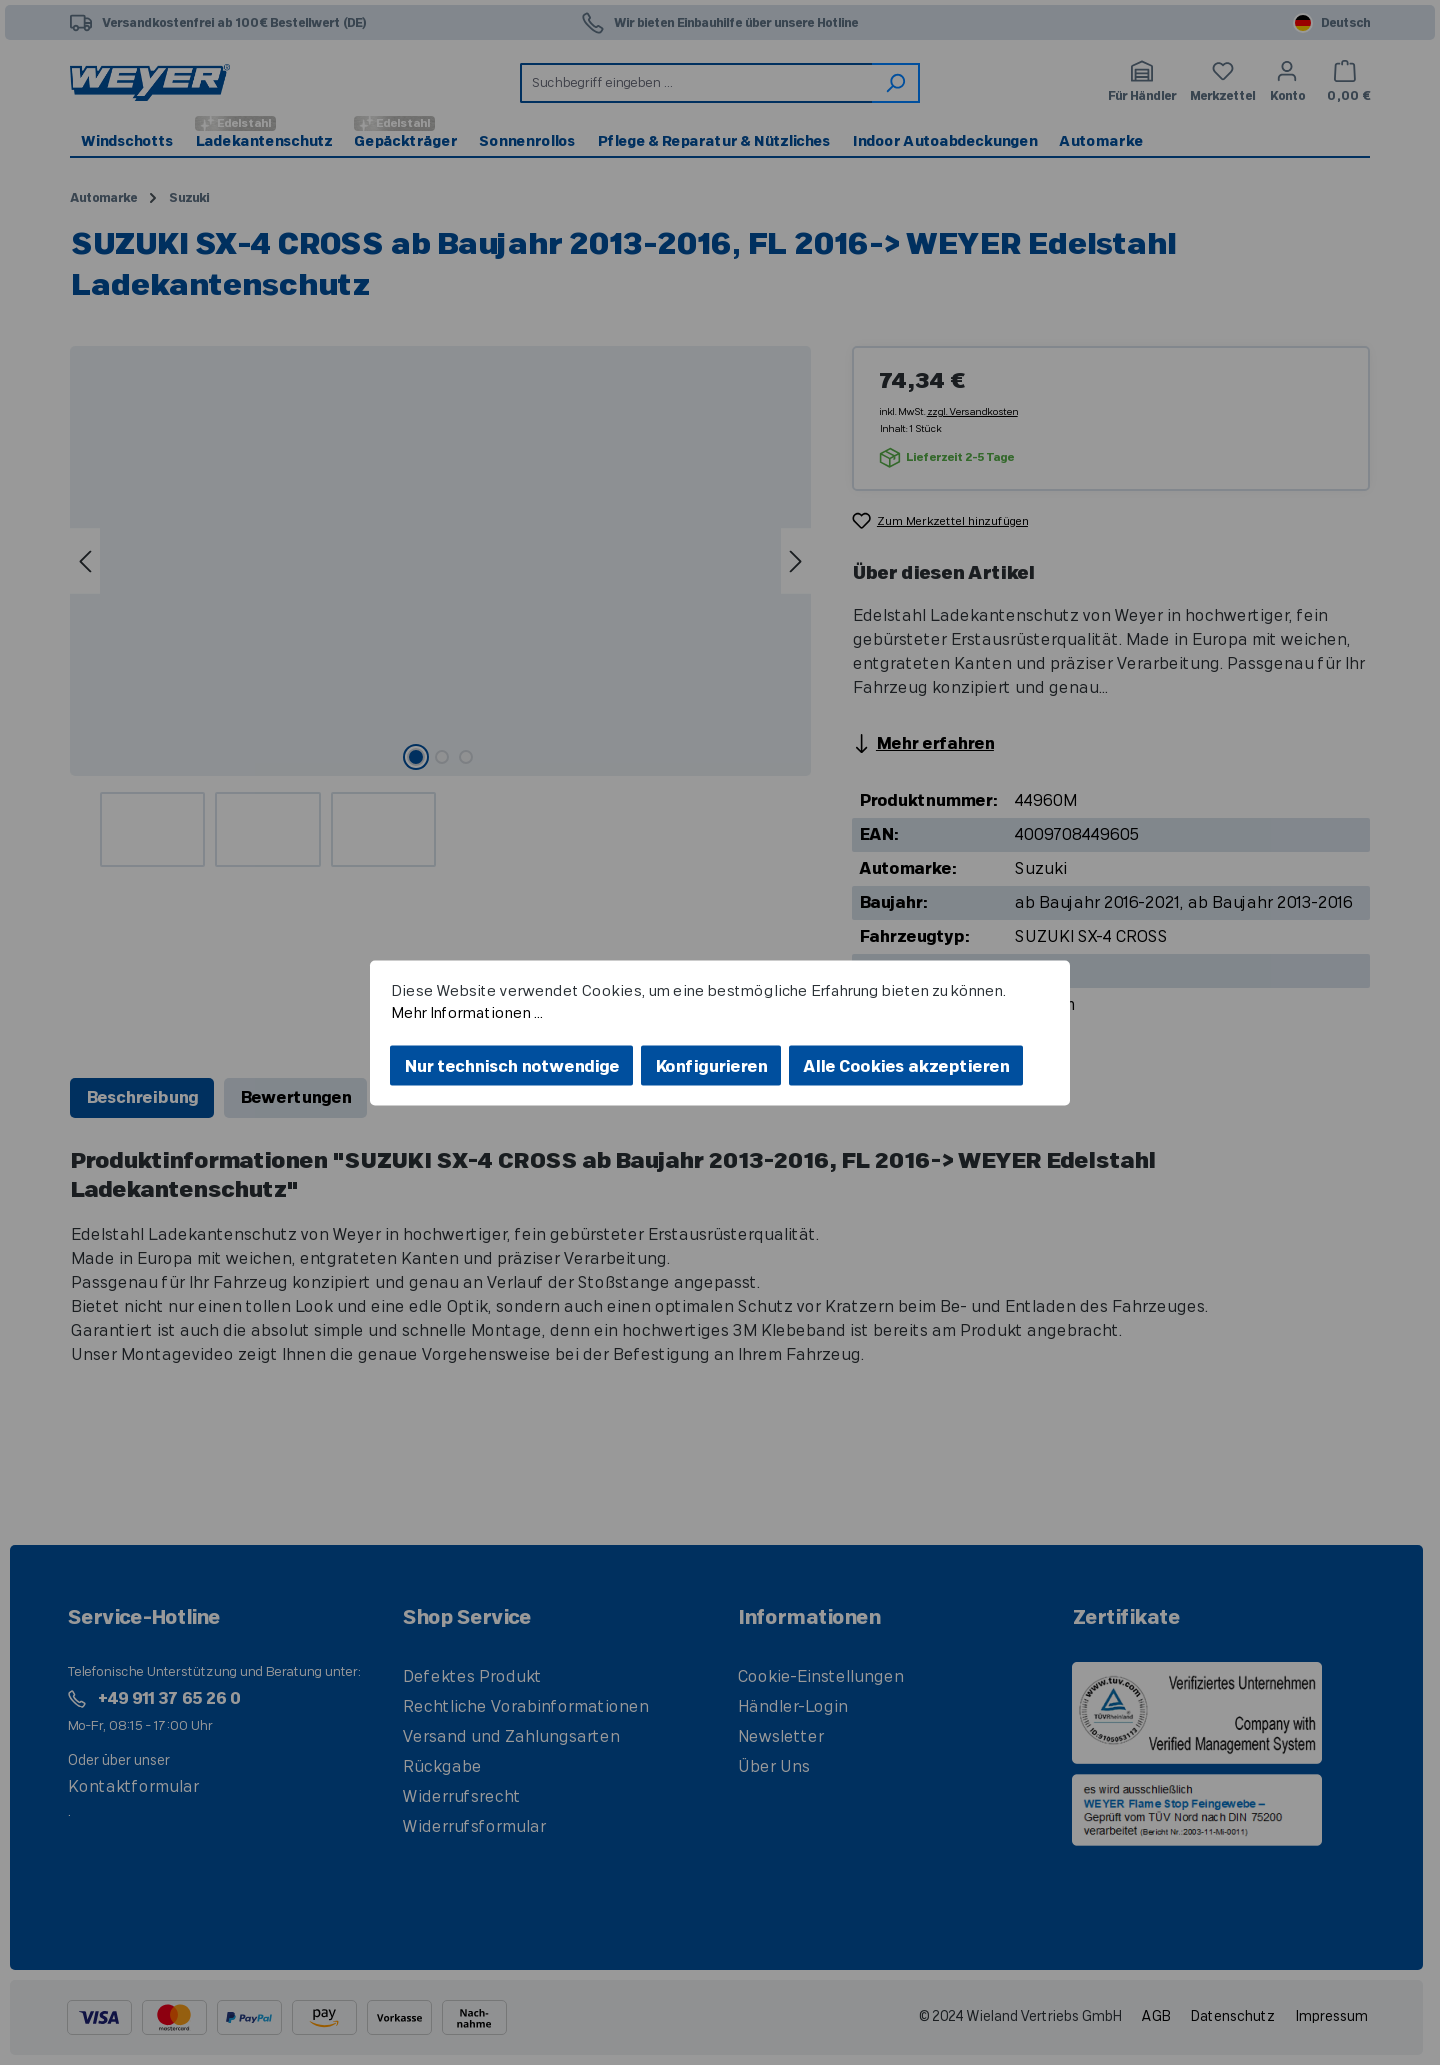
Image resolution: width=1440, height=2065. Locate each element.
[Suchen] (896, 83)
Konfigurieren (711, 1066)
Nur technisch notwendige (511, 1066)
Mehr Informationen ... (466, 1013)
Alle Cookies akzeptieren (906, 1066)
